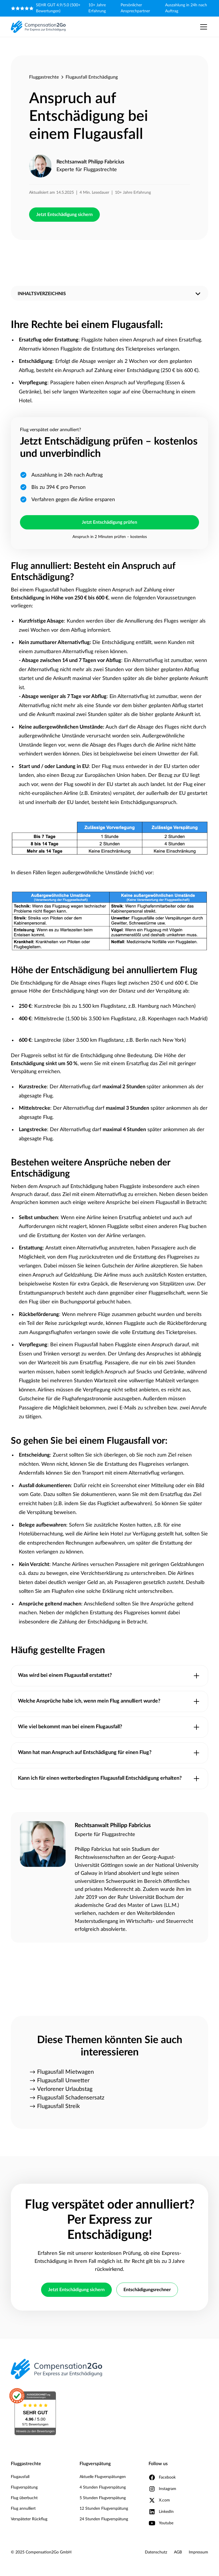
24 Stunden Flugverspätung (104, 2519)
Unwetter (168, 754)
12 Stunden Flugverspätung (104, 2509)
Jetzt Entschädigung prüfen (109, 522)
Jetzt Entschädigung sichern (64, 214)
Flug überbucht (24, 2498)
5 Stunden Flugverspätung (103, 2498)
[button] (202, 27)
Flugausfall (20, 2477)
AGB (178, 2552)
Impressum (198, 2552)
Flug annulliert (23, 2509)
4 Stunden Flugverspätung (103, 2487)
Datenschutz (156, 2552)
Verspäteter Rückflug (29, 2519)
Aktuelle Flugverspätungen (103, 2477)
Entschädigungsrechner (147, 2289)
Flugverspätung (24, 2487)
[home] (38, 27)
